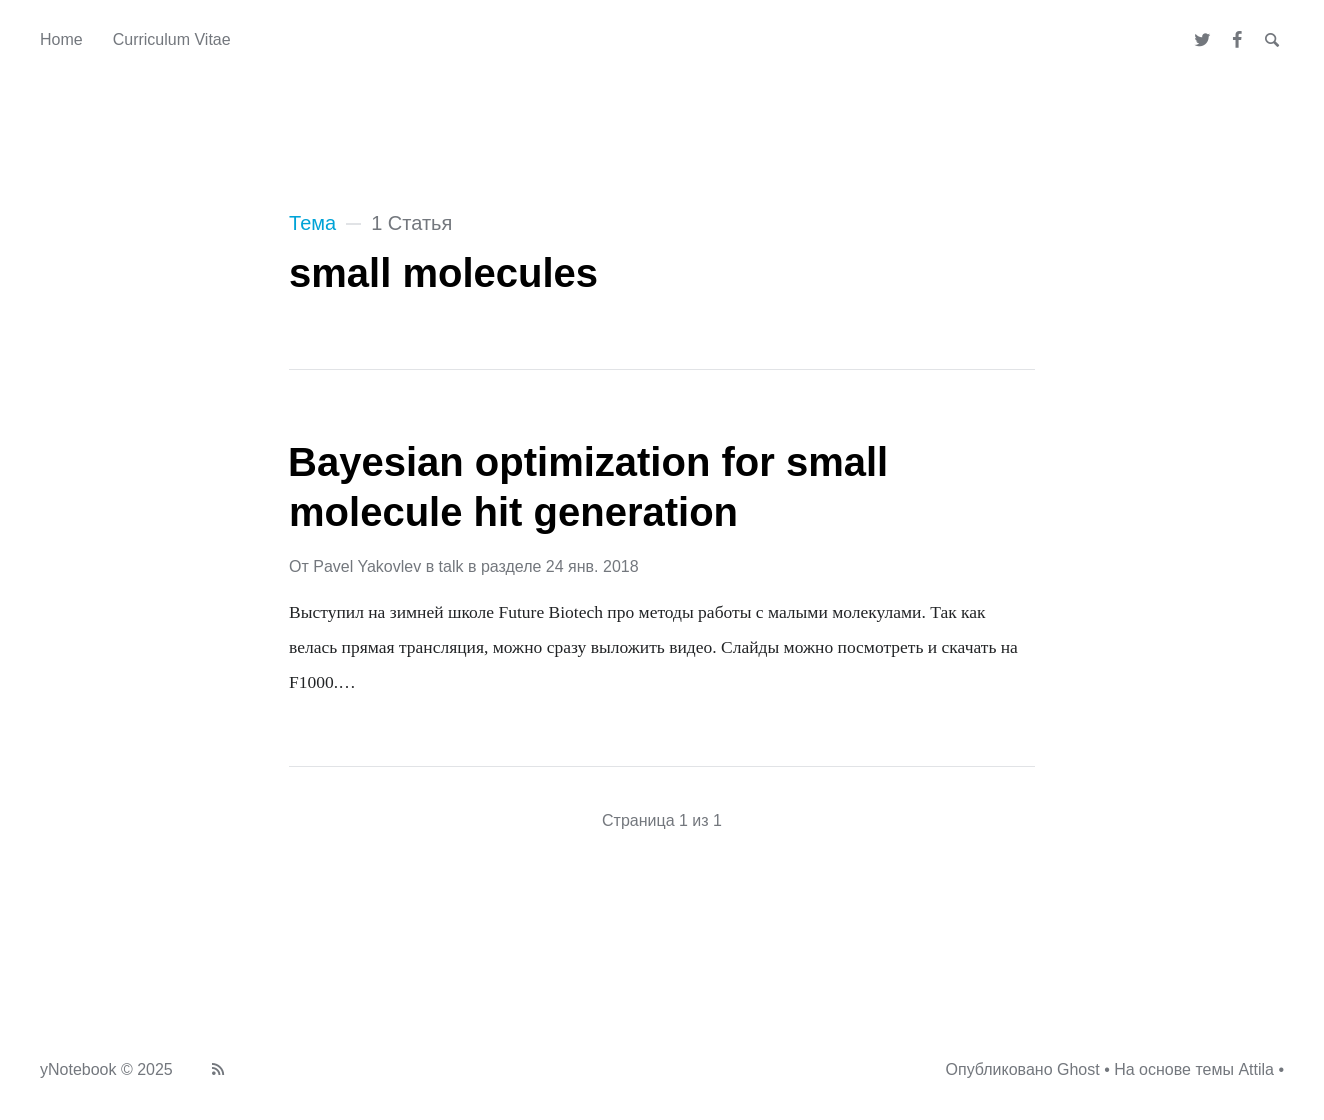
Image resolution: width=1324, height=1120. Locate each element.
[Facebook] (1237, 40)
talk (451, 566)
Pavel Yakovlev (367, 566)
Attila (1256, 1069)
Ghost (1078, 1069)
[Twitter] (1203, 40)
